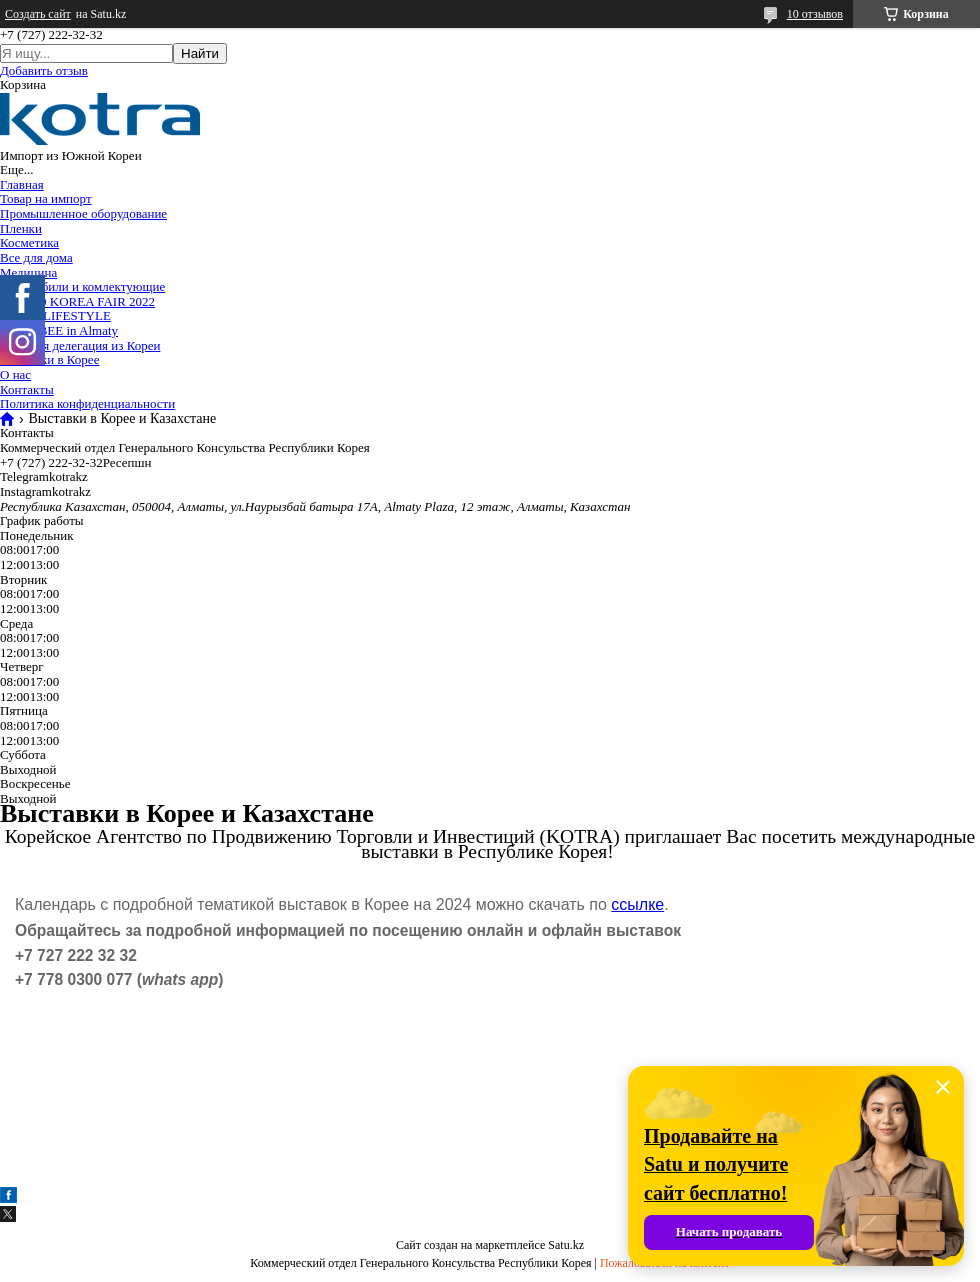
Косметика (29, 242)
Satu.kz (566, 1245)
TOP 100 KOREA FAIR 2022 (77, 301)
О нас (15, 374)
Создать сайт (38, 14)
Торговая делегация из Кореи (80, 345)
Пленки (21, 228)
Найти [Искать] (200, 53)
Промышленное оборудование (83, 213)
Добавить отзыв (44, 70)
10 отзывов (815, 14)
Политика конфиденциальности (87, 403)
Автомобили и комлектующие (82, 286)
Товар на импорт (46, 198)
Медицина (28, 272)
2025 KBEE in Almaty (59, 330)
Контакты (27, 389)
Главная (22, 184)
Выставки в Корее (49, 359)
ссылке (637, 904)
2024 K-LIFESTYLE (55, 315)
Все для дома (36, 257)
